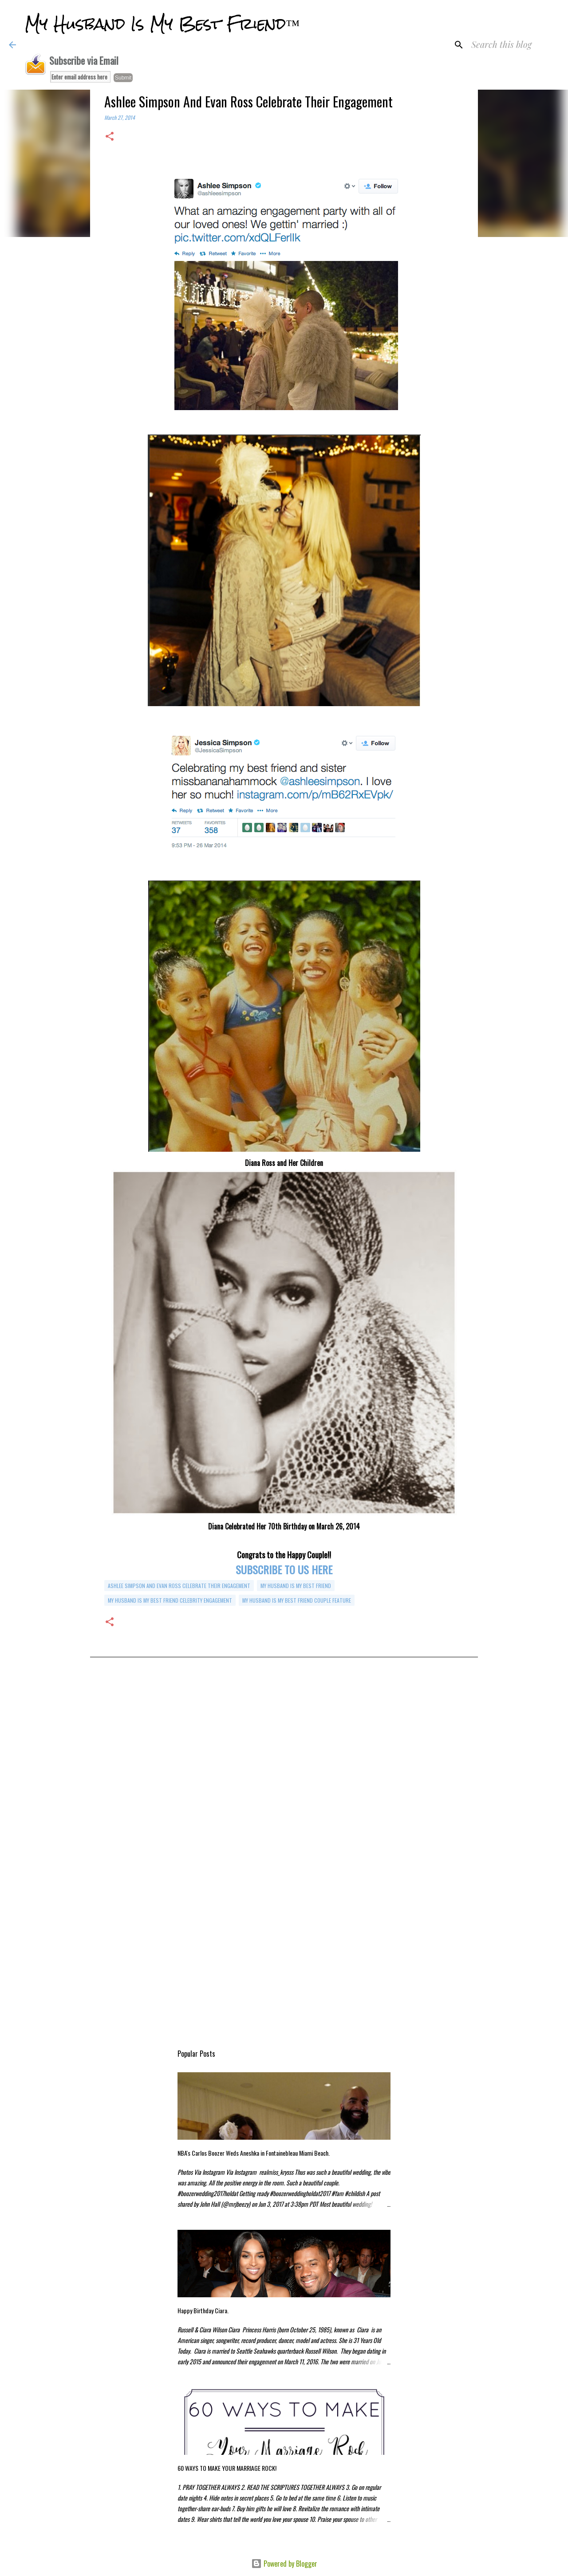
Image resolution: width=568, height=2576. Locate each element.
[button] (109, 137)
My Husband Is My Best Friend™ (162, 24)
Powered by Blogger (284, 2563)
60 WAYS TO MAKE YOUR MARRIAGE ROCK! (227, 2468)
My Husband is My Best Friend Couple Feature (296, 1600)
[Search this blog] (514, 44)
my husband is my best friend (295, 1585)
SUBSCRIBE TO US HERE (284, 1569)
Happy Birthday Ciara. (203, 2310)
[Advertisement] (284, 1761)
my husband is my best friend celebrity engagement (170, 1600)
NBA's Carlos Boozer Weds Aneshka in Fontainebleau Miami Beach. (254, 2152)
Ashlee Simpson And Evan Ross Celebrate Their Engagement (179, 1585)
